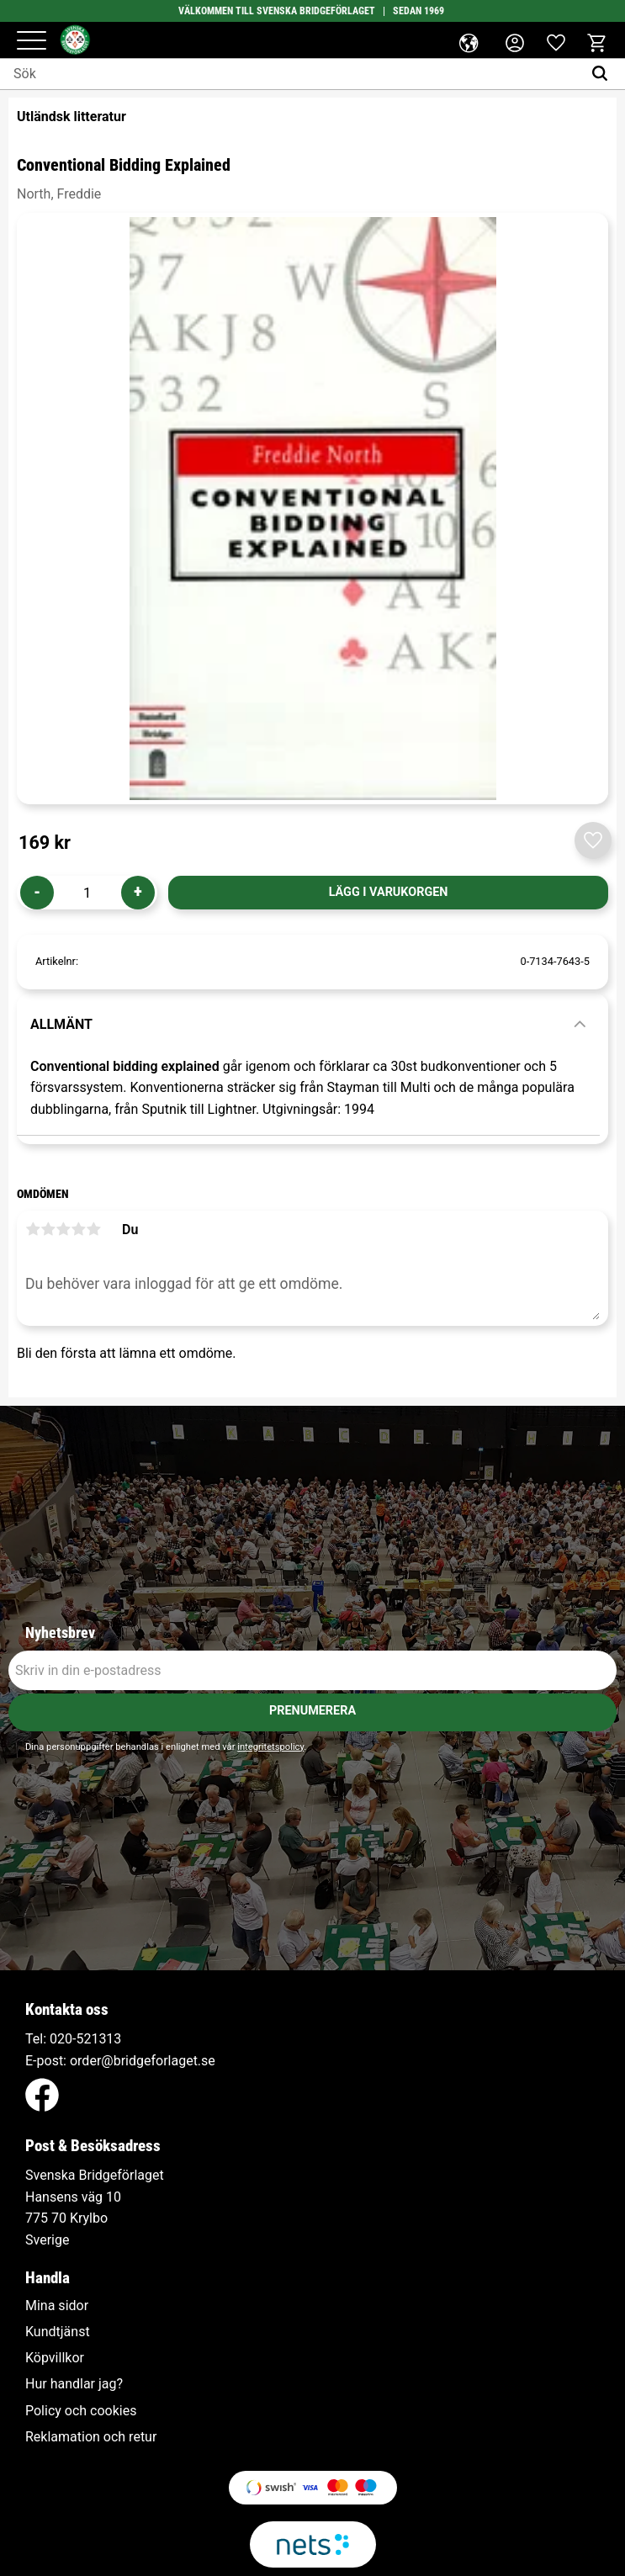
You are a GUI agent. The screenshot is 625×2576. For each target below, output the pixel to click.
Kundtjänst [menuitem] (57, 2332)
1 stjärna (32, 1229)
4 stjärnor (78, 1229)
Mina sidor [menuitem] (56, 2306)
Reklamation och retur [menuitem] (90, 2437)
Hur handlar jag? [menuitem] (74, 2384)
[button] (31, 41)
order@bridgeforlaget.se (142, 2061)
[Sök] (603, 74)
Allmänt (61, 1024)
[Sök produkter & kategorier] (291, 74)
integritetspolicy (270, 1746)
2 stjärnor (48, 1229)
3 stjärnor (63, 1229)
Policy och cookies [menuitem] (80, 2411)
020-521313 (85, 2039)
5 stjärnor (93, 1229)
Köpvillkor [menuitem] (54, 2358)
